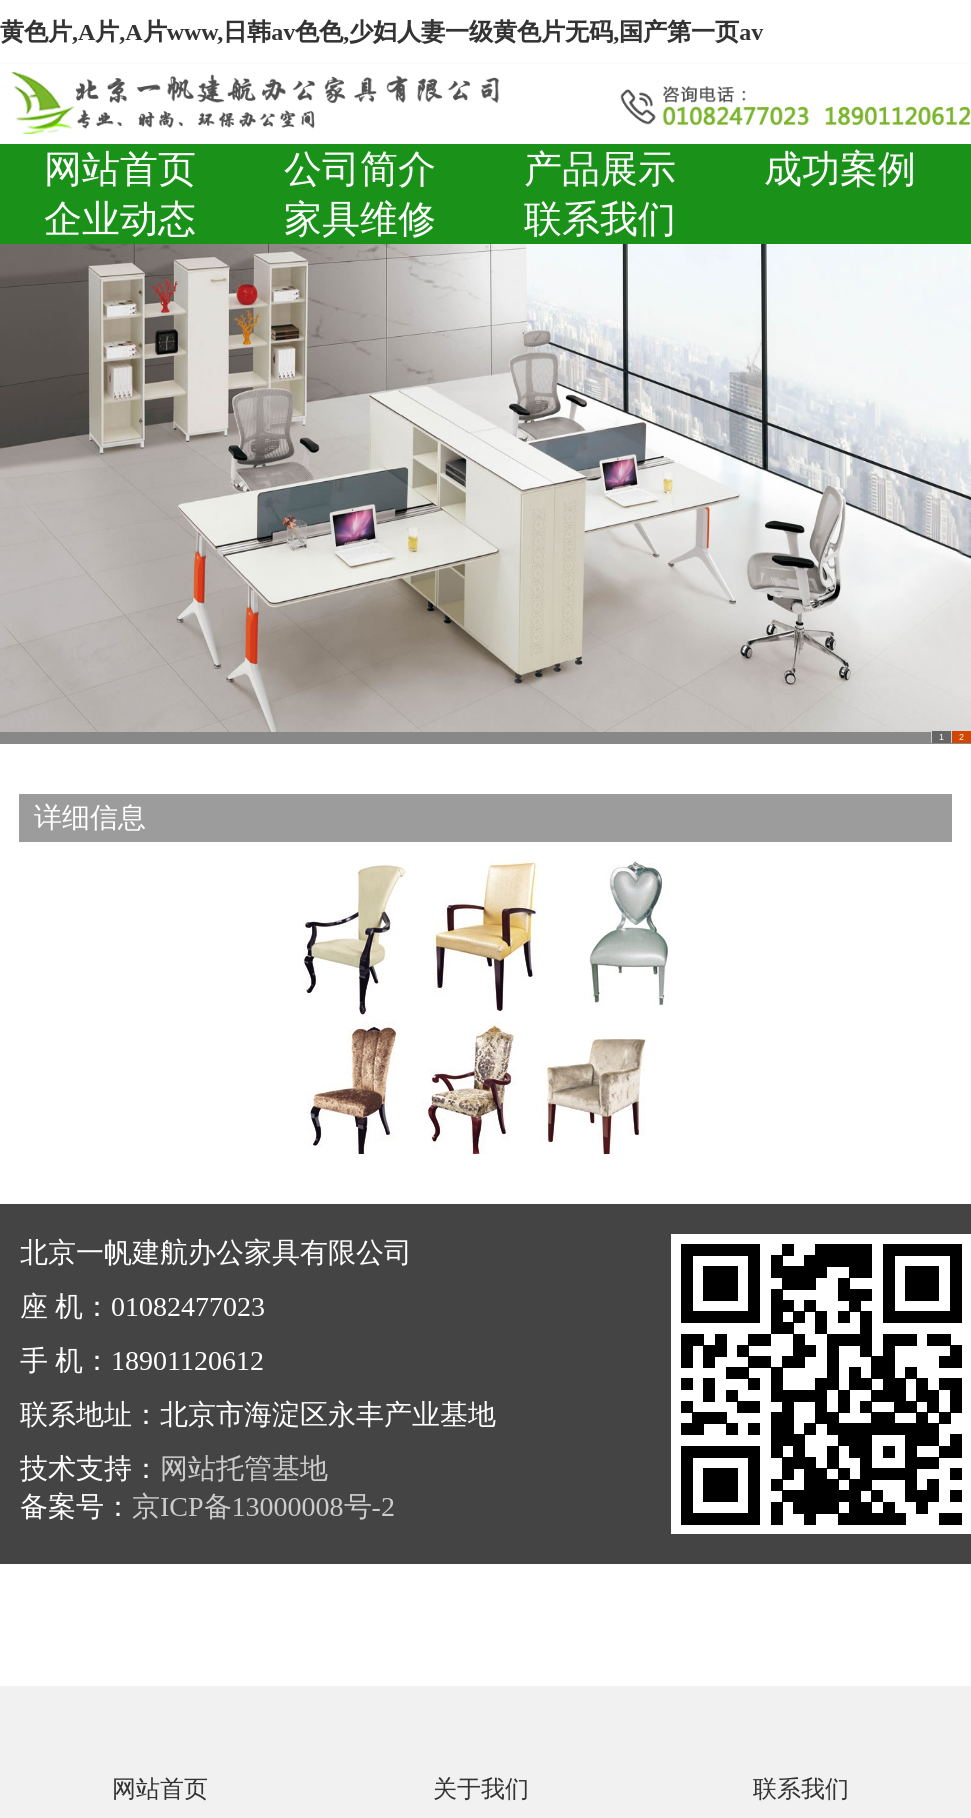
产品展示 (600, 169)
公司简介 (360, 169)
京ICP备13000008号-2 (263, 1506)
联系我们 (600, 219)
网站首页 (120, 169)
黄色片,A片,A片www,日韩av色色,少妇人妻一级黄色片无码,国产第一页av (381, 32)
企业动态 (120, 219)
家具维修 (360, 219)
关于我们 (481, 1788)
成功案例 (840, 169)
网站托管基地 (244, 1468)
